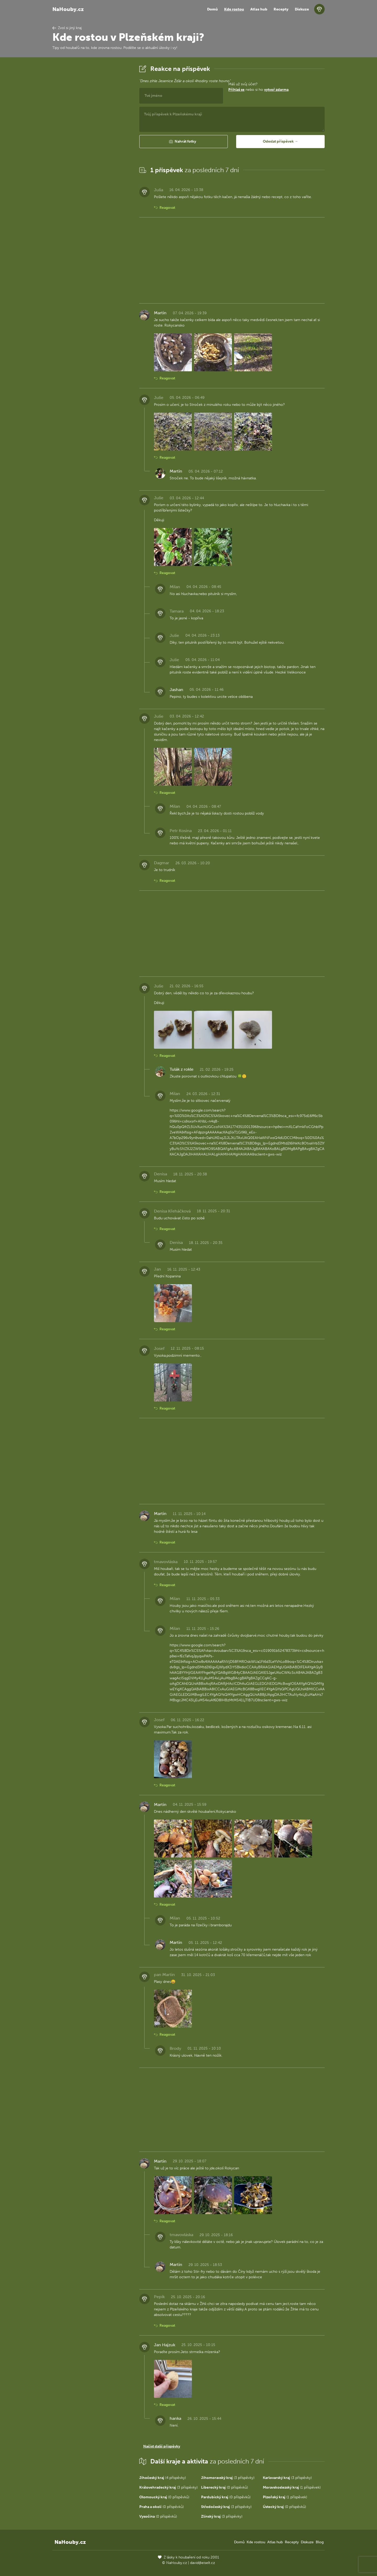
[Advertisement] (91, 142)
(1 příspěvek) (292, 2487)
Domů (212, 9)
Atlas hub (258, 9)
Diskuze (302, 9)
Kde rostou (234, 9)
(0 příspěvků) (224, 2487)
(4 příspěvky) (162, 2478)
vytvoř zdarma (276, 89)
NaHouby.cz (68, 9)
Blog (320, 2542)
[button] (183, 141)
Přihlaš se (236, 89)
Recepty (281, 9)
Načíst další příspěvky (161, 2446)
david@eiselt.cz (202, 2563)
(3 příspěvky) (227, 2478)
